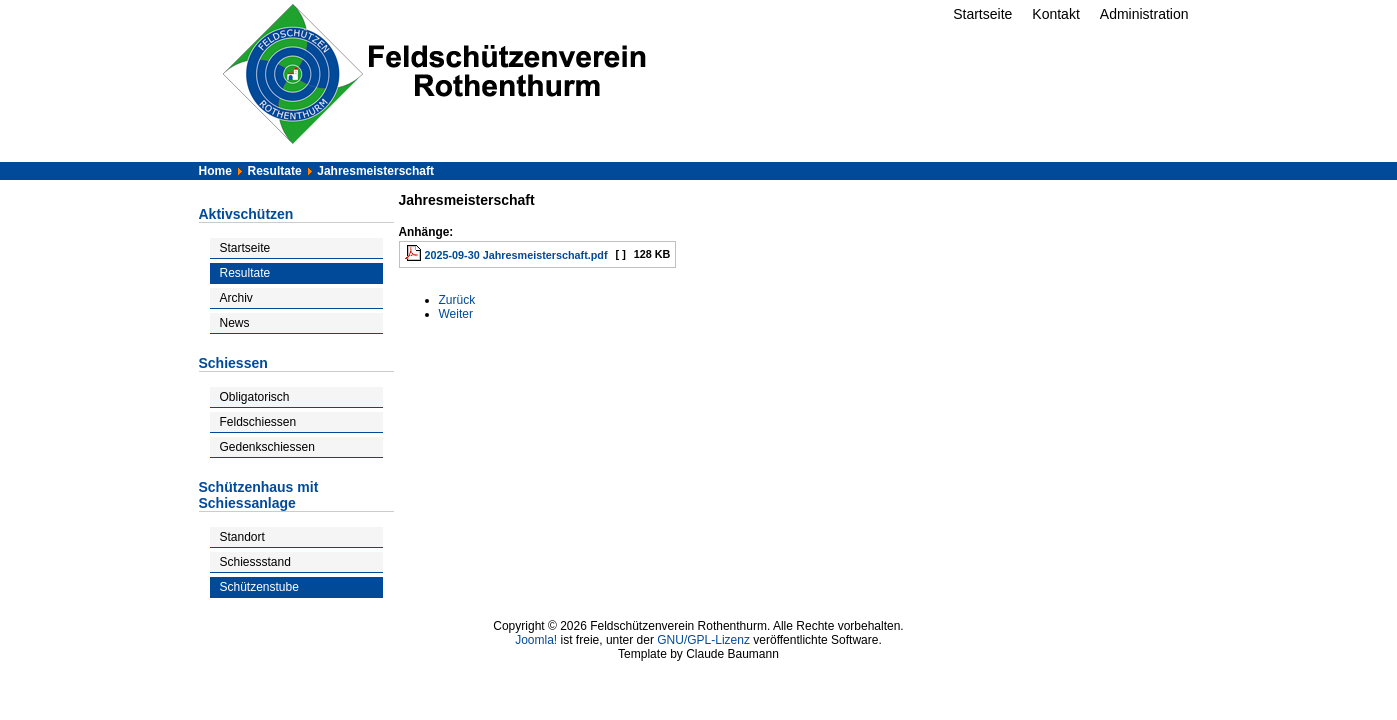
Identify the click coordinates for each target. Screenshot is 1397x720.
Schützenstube (259, 587)
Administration (1144, 14)
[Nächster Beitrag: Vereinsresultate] (456, 314)
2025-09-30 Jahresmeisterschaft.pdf (516, 255)
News (235, 323)
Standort (242, 537)
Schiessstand (255, 562)
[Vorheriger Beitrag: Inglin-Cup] (457, 300)
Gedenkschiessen (267, 447)
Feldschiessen (258, 422)
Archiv (236, 298)
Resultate (245, 273)
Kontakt (1055, 14)
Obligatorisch (255, 397)
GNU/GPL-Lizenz (703, 640)
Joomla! (536, 640)
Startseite (982, 14)
